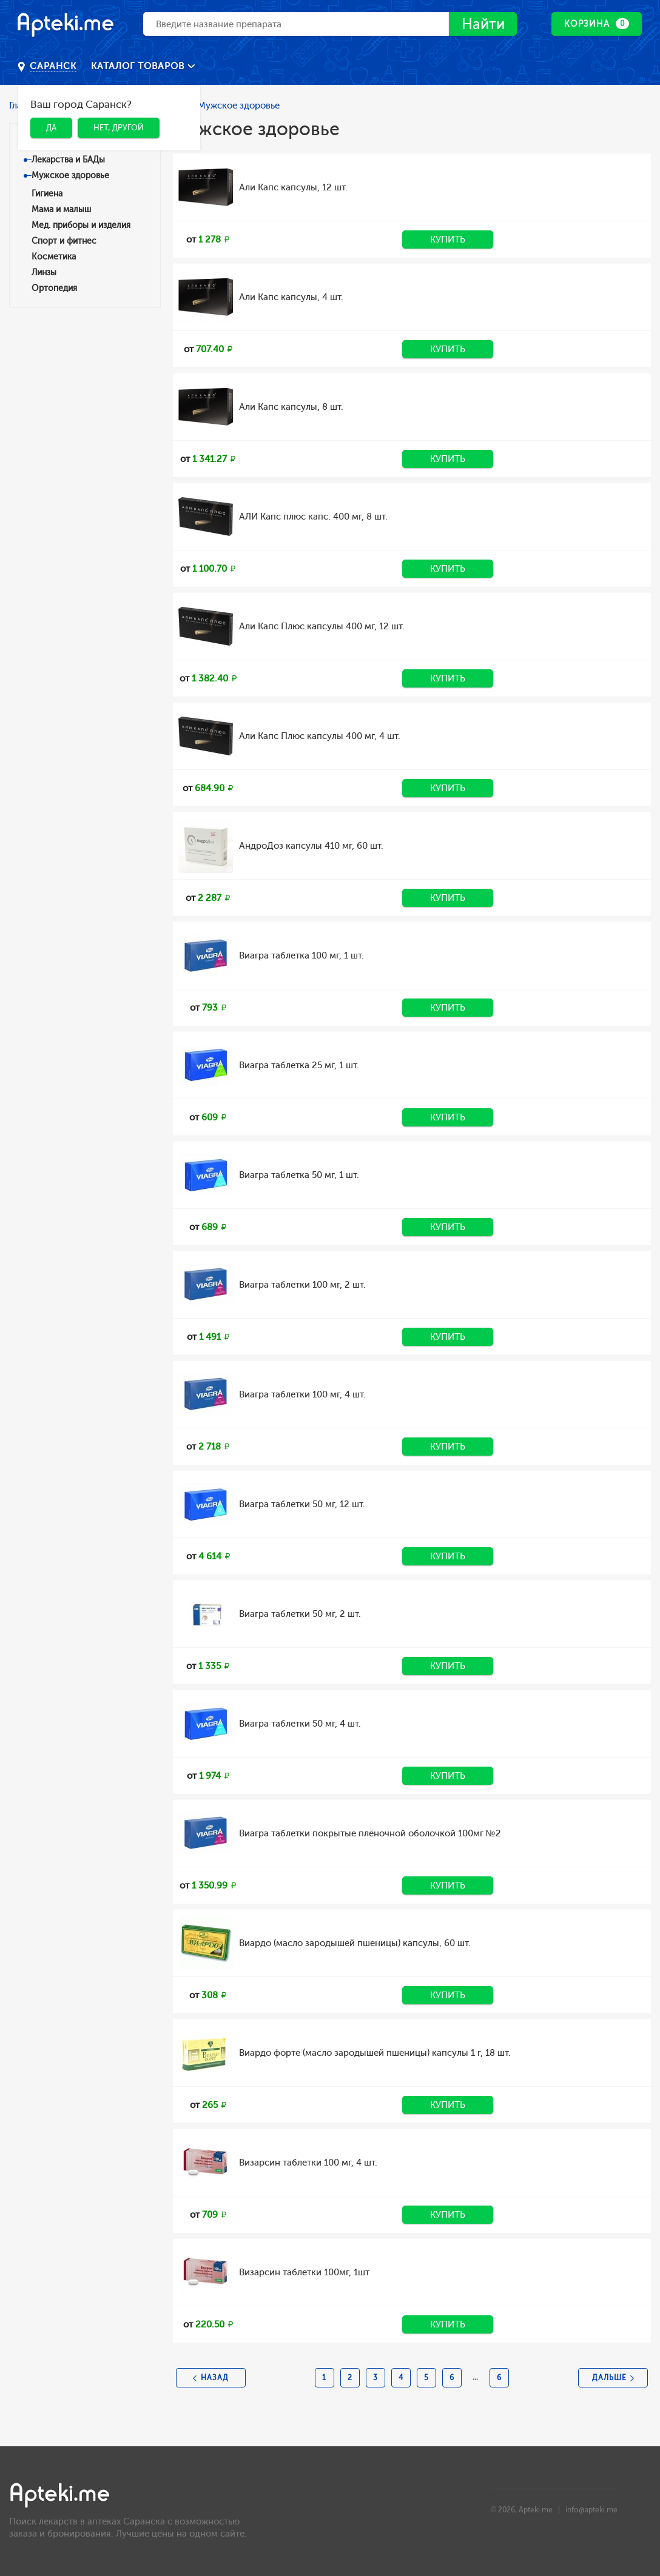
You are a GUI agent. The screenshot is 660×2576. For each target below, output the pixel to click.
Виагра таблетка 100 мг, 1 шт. (301, 955)
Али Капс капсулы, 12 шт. (293, 187)
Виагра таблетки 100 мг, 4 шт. (302, 1394)
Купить (447, 239)
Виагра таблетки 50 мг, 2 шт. (300, 1613)
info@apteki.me (591, 2510)
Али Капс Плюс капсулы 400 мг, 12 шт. (322, 626)
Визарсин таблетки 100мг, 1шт (304, 2272)
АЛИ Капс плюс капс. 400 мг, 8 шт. (313, 516)
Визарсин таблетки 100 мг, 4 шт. (308, 2162)
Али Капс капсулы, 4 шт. (291, 297)
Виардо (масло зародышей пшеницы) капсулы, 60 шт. (355, 1943)
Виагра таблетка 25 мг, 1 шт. (299, 1065)
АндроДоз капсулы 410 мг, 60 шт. (311, 845)
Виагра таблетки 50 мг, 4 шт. (300, 1723)
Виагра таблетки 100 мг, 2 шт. (302, 1284)
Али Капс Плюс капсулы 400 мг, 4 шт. (319, 736)
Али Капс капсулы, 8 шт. (291, 406)
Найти (482, 24)
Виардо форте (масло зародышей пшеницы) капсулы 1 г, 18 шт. (375, 2052)
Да (51, 127)
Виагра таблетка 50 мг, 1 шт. (299, 1174)
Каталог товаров (139, 66)
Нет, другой (118, 127)
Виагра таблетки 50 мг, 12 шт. (302, 1504)
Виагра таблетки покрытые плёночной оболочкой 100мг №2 (370, 1833)
